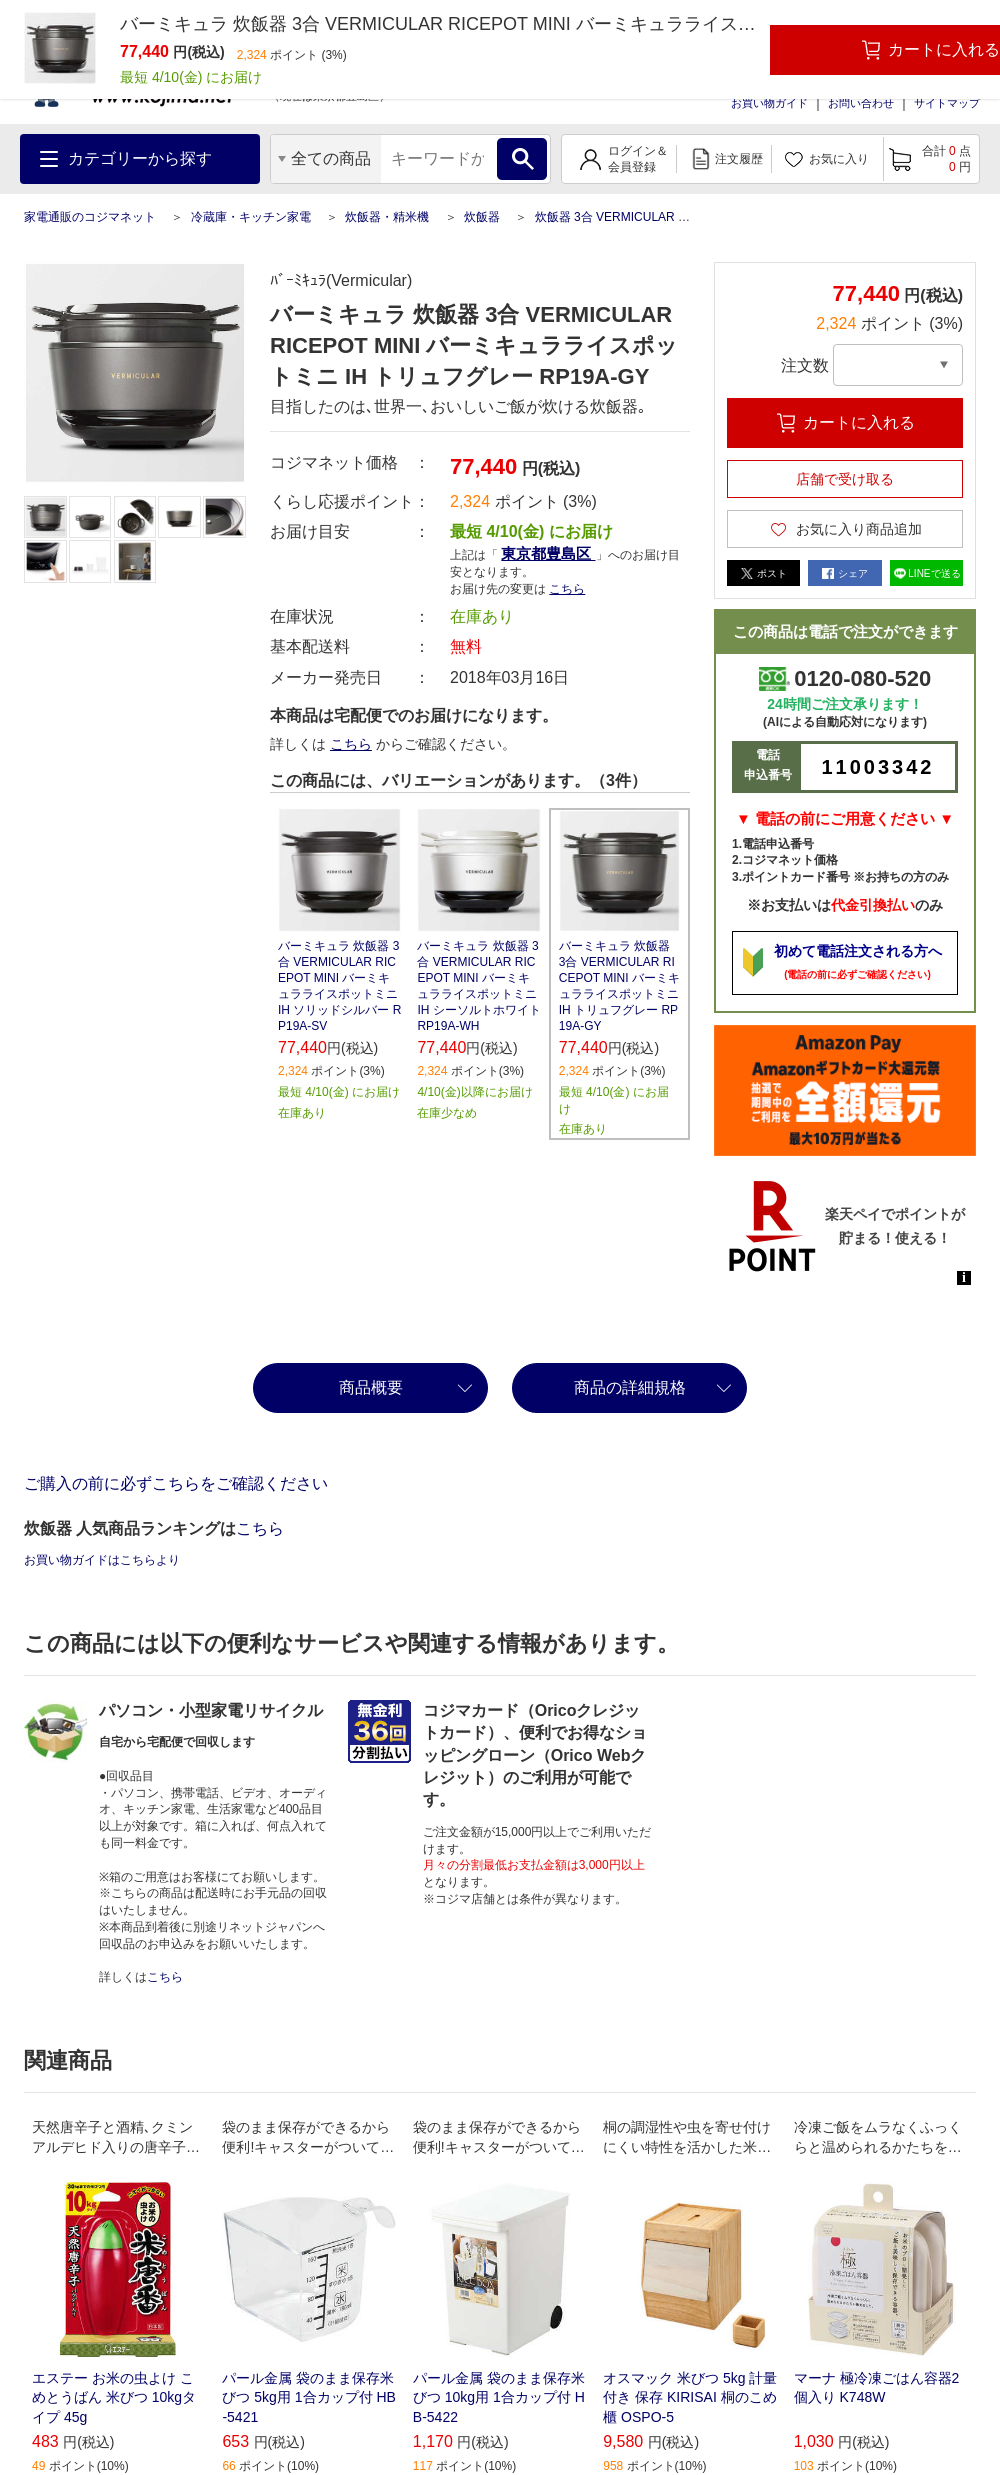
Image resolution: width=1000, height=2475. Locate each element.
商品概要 (371, 1387)
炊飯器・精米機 (387, 217)
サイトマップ (947, 103)
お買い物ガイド (769, 103)
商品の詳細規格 (630, 1387)
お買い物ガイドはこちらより (102, 1560)
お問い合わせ (861, 103)
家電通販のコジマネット (90, 217)
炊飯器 (482, 217)
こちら (567, 589)
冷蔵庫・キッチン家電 (251, 217)
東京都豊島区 (548, 553)
